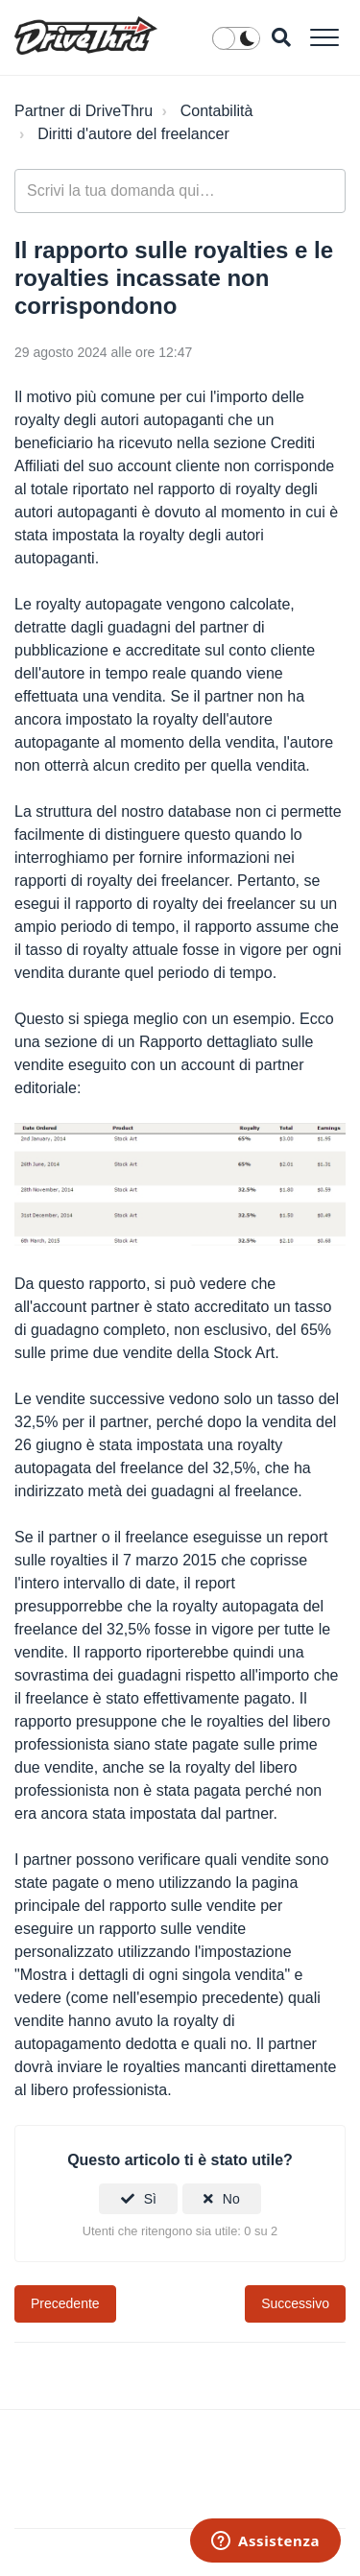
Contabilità (216, 111)
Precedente (65, 2303)
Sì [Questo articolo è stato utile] (150, 2198)
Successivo (295, 2303)
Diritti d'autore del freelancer (133, 134)
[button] (324, 37)
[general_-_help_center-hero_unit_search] (180, 191)
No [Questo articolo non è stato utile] (231, 2198)
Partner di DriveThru (83, 111)
